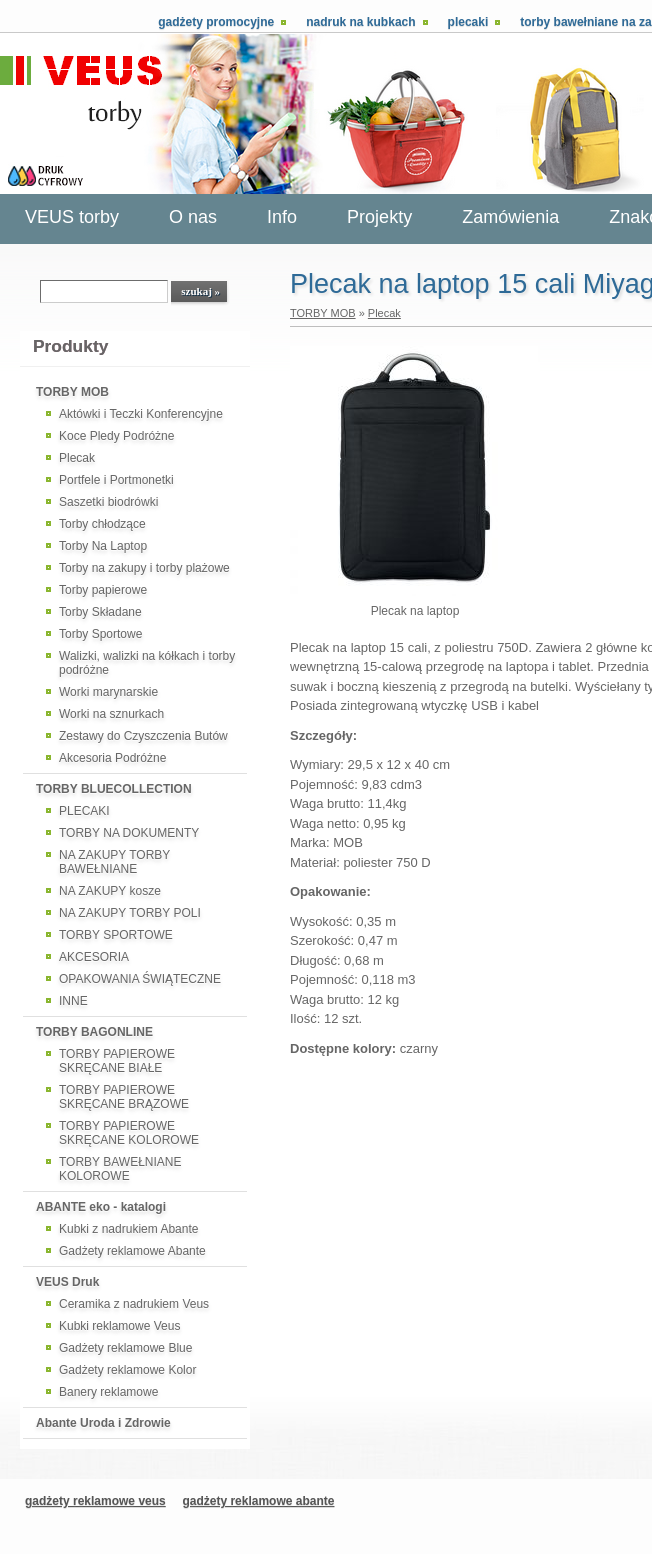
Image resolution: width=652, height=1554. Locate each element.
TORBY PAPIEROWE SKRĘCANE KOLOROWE (129, 1133)
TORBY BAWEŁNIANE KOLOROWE (120, 1169)
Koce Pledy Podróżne (116, 436)
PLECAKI (84, 811)
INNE (73, 1001)
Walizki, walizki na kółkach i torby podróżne (147, 663)
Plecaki (468, 22)
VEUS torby (72, 217)
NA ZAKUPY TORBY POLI (130, 913)
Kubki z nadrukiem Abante (128, 1229)
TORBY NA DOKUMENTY (129, 833)
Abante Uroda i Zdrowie (103, 1423)
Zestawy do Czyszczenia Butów (143, 736)
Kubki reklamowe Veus (119, 1326)
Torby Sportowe (100, 634)
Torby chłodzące (102, 524)
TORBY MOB (72, 392)
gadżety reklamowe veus (95, 1501)
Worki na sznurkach (111, 714)
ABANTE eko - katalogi (101, 1207)
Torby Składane (100, 612)
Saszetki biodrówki (108, 502)
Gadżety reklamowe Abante (132, 1251)
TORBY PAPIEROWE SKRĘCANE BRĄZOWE (124, 1097)
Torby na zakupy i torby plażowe (144, 568)
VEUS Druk (67, 1282)
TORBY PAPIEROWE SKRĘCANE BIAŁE (117, 1061)
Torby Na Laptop (103, 546)
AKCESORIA (94, 957)
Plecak (77, 458)
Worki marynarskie (108, 692)
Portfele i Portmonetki (116, 480)
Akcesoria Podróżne (112, 758)
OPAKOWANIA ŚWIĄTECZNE (140, 979)
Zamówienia (510, 217)
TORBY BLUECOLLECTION (114, 789)
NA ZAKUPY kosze (110, 891)
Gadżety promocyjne (216, 22)
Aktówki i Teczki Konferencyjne (141, 414)
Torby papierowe (103, 590)
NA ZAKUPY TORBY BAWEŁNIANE (114, 862)
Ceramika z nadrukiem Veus (134, 1304)
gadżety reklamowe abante (258, 1501)
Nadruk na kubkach (360, 22)
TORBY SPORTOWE (116, 935)
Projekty (379, 217)
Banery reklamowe (108, 1392)
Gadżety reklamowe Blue (125, 1348)
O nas (193, 217)
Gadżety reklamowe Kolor (127, 1370)
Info (282, 217)
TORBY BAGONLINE (94, 1032)
